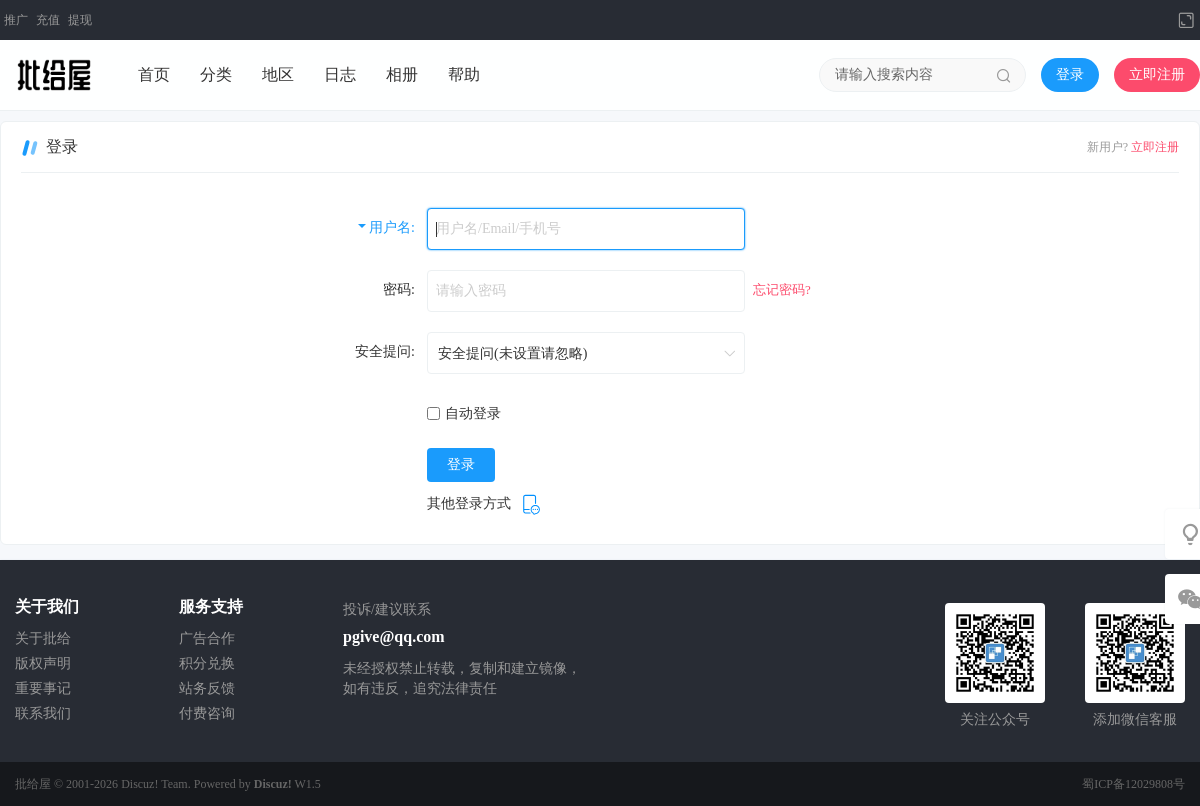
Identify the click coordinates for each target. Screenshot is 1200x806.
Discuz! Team (154, 784)
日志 (340, 74)
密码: (399, 289)
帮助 (464, 74)
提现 (80, 20)
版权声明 (43, 663)
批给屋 (33, 784)
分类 (216, 74)
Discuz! (273, 784)
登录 (1070, 74)
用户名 (390, 227)
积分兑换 (207, 663)
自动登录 (464, 413)
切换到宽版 (1186, 20)
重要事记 (43, 688)
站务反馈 (207, 688)
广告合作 (207, 638)
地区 (278, 74)
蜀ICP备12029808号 (1133, 784)
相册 (402, 74)
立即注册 (1157, 74)
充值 (48, 20)
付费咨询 (207, 713)
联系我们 (43, 713)
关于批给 (43, 638)
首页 (154, 74)
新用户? (1107, 147)
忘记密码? (782, 289)
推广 (16, 20)
